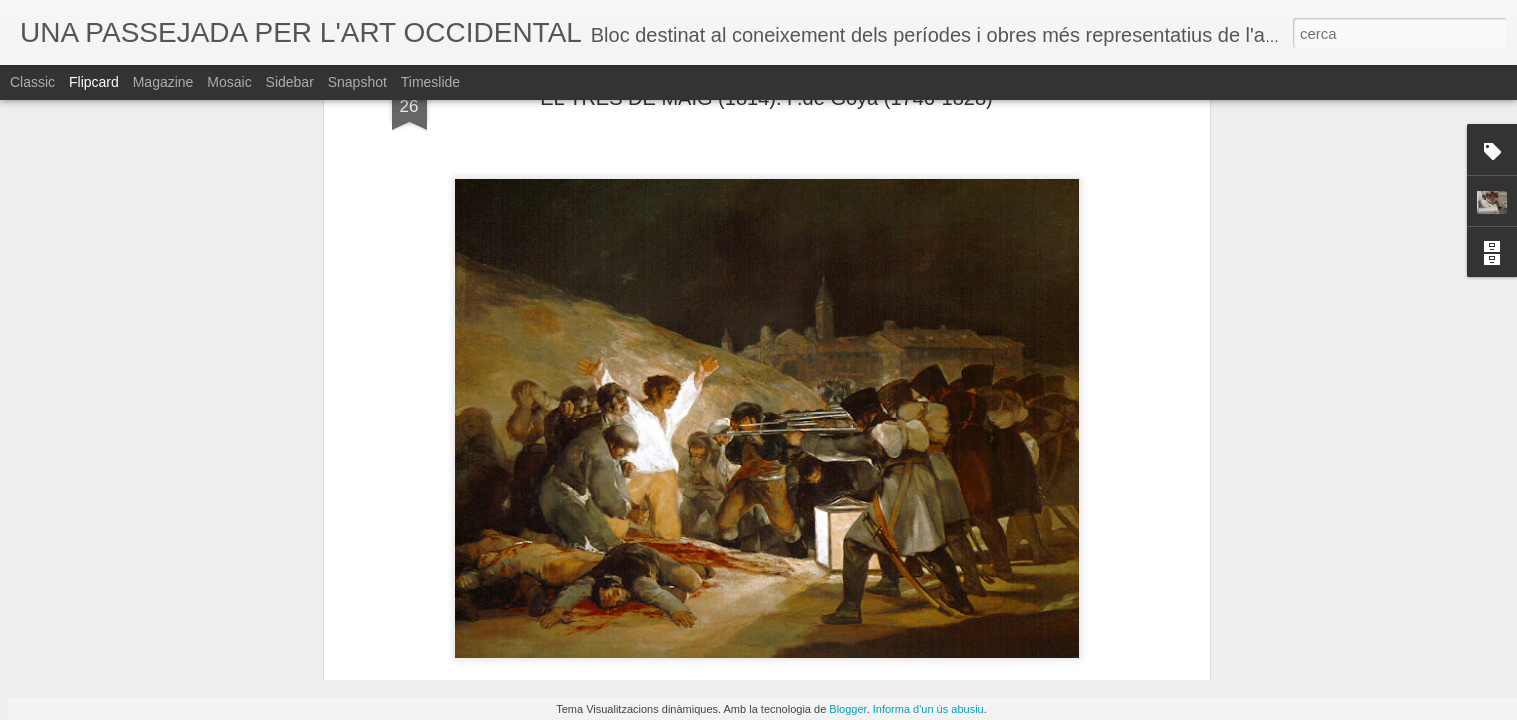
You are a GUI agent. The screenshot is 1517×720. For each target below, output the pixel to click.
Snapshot (357, 82)
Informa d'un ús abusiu (928, 709)
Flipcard (94, 82)
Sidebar (290, 82)
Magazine (163, 82)
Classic (32, 82)
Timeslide (430, 82)
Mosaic (229, 82)
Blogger (847, 709)
